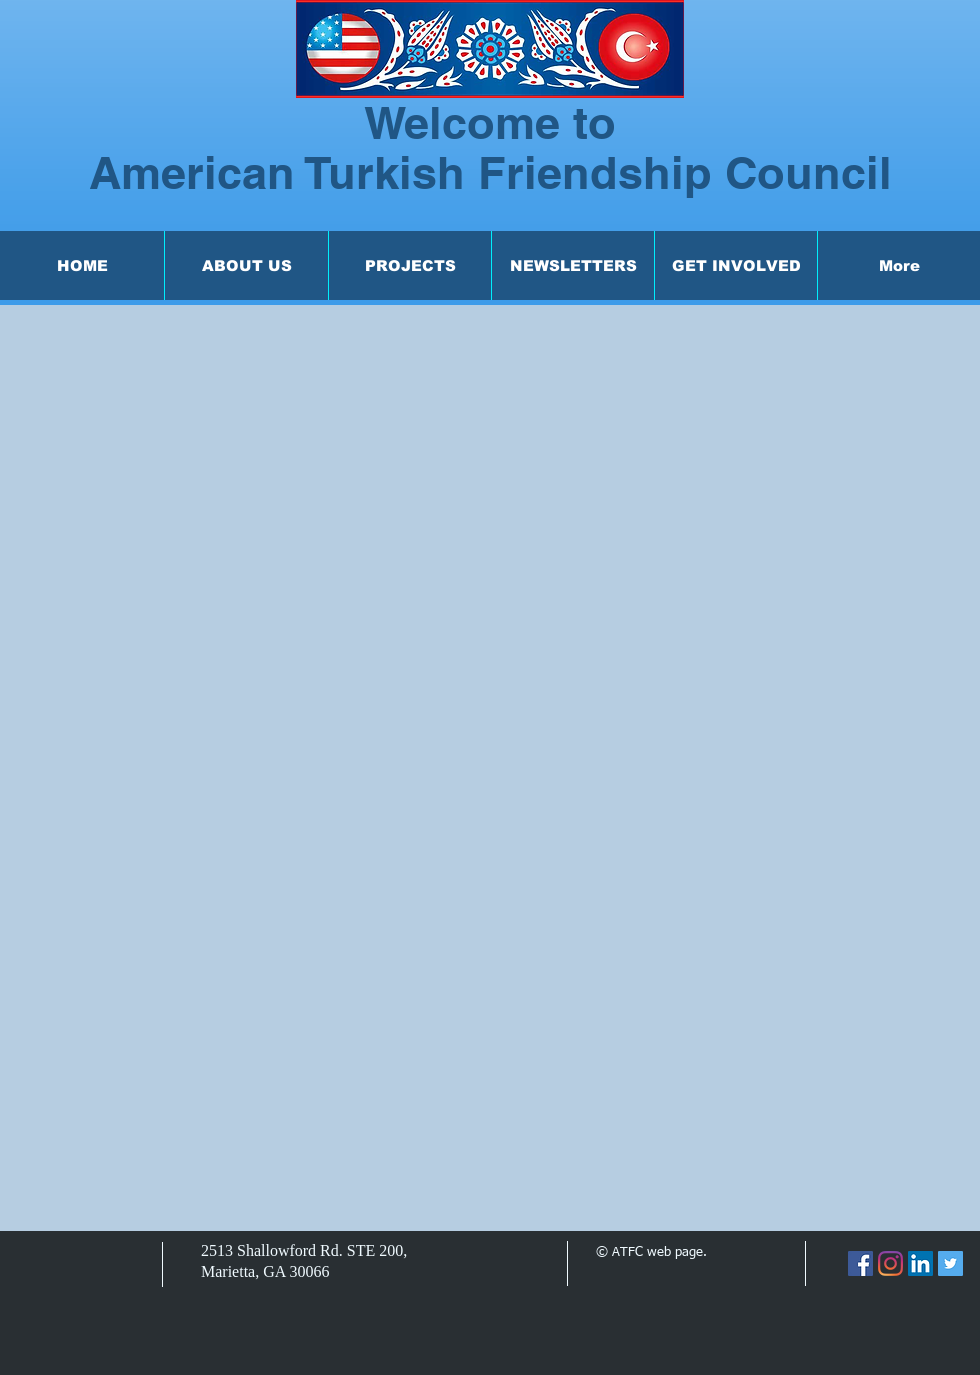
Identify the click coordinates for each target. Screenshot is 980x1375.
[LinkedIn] (920, 1263)
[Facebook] (860, 1263)
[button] (246, 265)
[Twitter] (950, 1263)
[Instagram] (890, 1263)
